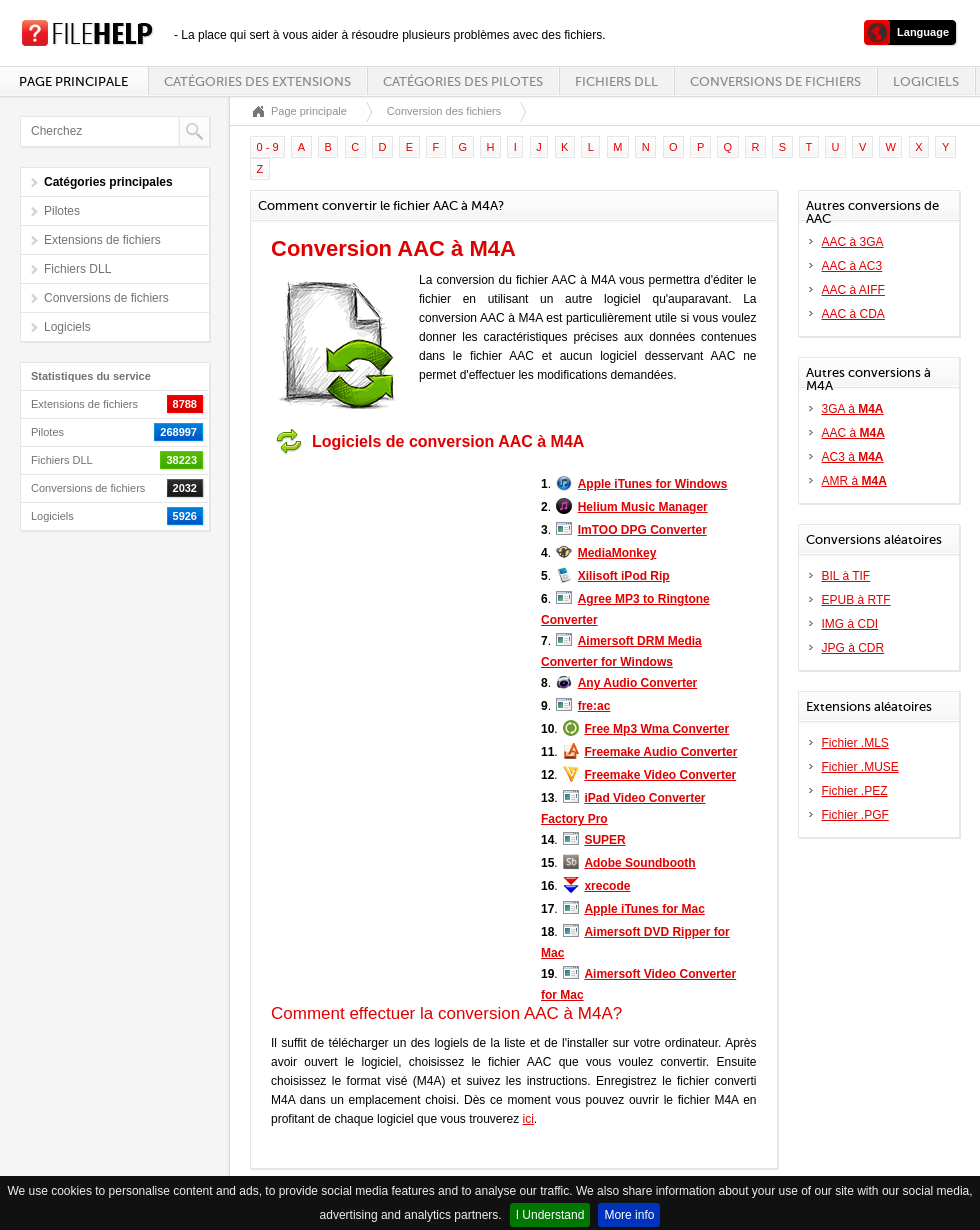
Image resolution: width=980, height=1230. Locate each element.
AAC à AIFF (853, 290)
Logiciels (926, 81)
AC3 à (853, 457)
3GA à (853, 409)
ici (528, 1119)
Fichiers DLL (616, 81)
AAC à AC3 (852, 266)
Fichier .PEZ (855, 791)
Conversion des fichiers (444, 111)
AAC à (853, 433)
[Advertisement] (396, 588)
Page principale (73, 81)
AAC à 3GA (853, 242)
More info (629, 1215)
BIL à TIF (846, 576)
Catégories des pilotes (463, 81)
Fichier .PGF (855, 815)
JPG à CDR (853, 648)
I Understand (550, 1215)
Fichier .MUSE (860, 767)
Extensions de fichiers (102, 240)
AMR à (854, 481)
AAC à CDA (853, 314)
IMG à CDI (850, 624)
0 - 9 (268, 147)
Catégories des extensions (257, 81)
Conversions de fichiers (775, 81)
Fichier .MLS (855, 743)
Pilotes (62, 211)
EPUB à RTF (856, 600)
